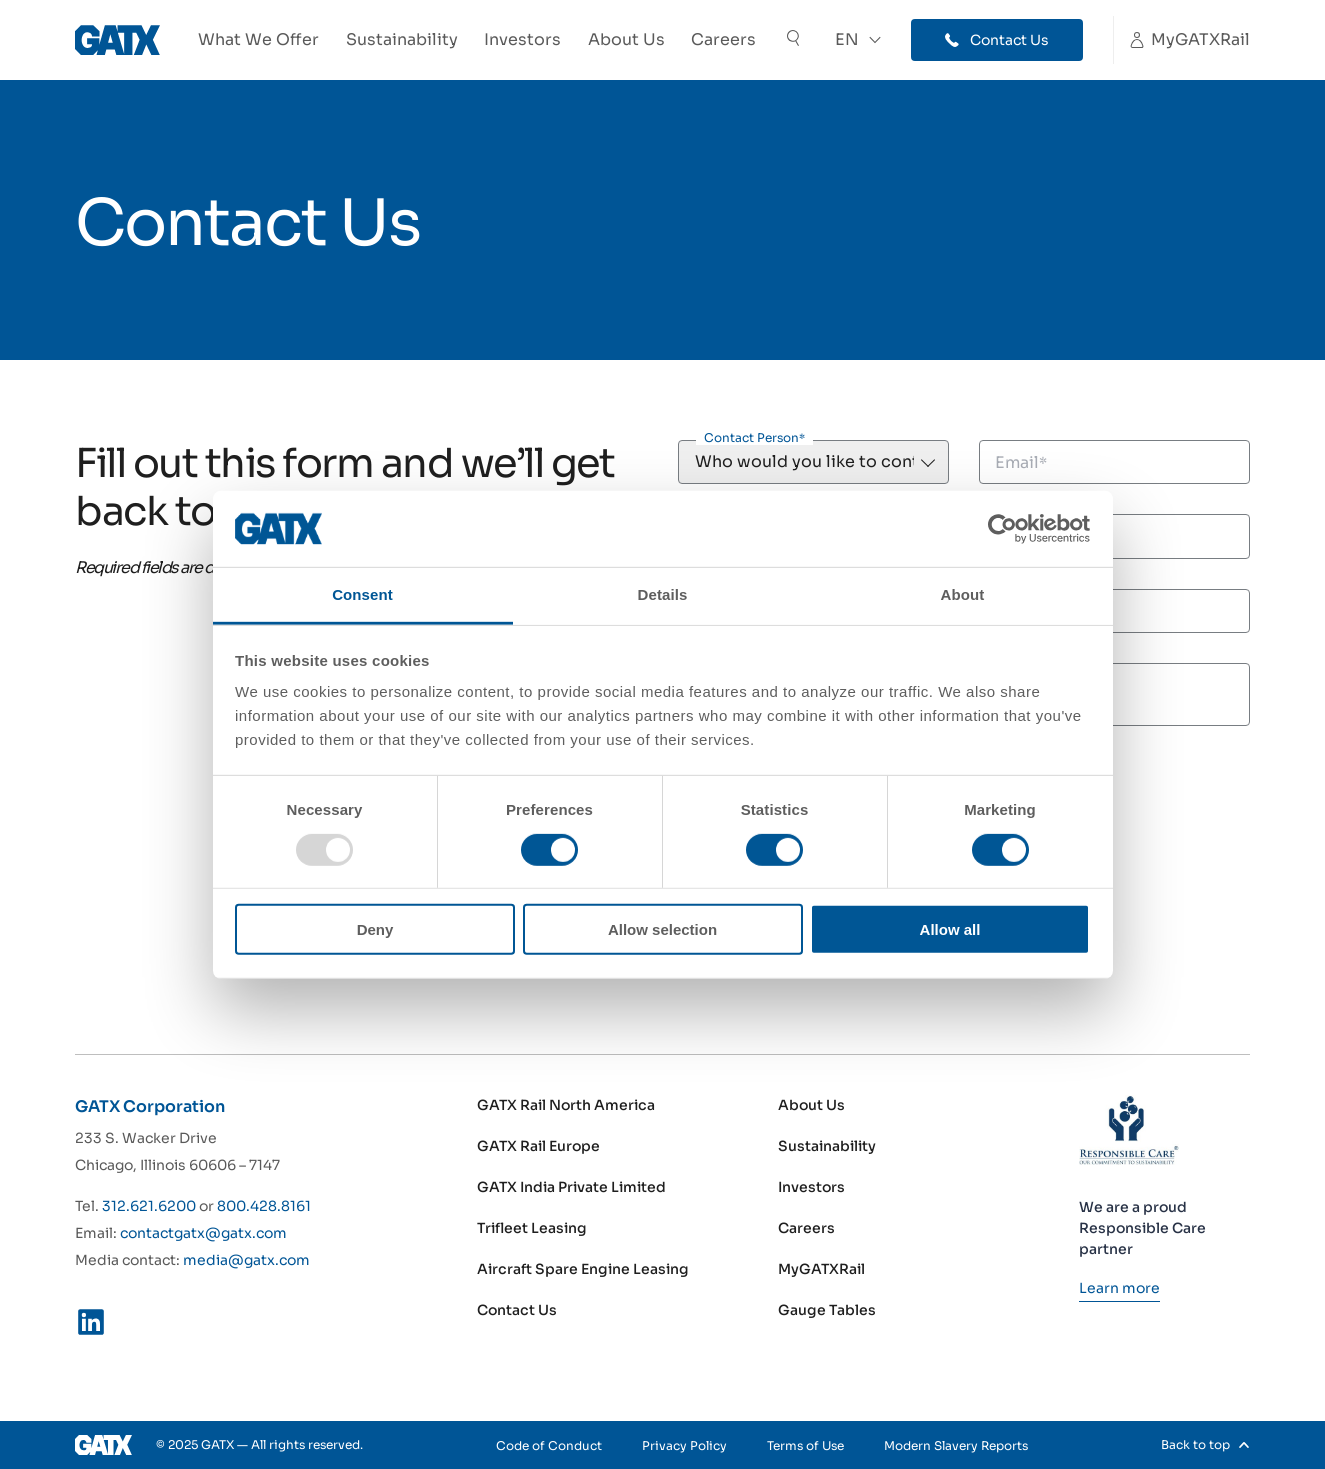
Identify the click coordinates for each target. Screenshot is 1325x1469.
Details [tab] (663, 594)
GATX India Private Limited (571, 1187)
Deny (375, 929)
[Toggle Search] (793, 40)
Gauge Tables (827, 1310)
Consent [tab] (362, 594)
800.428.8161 (264, 1206)
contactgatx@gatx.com (203, 1233)
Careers (723, 39)
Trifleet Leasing (532, 1228)
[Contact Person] (813, 462)
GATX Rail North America (566, 1105)
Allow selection (662, 929)
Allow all (950, 929)
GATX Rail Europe (538, 1146)
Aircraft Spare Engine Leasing (583, 1269)
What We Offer (258, 39)
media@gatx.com (246, 1260)
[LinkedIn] (91, 1326)
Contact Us (517, 1310)
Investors (522, 39)
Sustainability (402, 39)
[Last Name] (1114, 536)
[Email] (1114, 462)
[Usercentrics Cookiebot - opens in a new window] (1002, 529)
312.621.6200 (149, 1206)
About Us (626, 39)
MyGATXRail (821, 1269)
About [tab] (963, 594)
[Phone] (1114, 611)
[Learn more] (1119, 1288)
